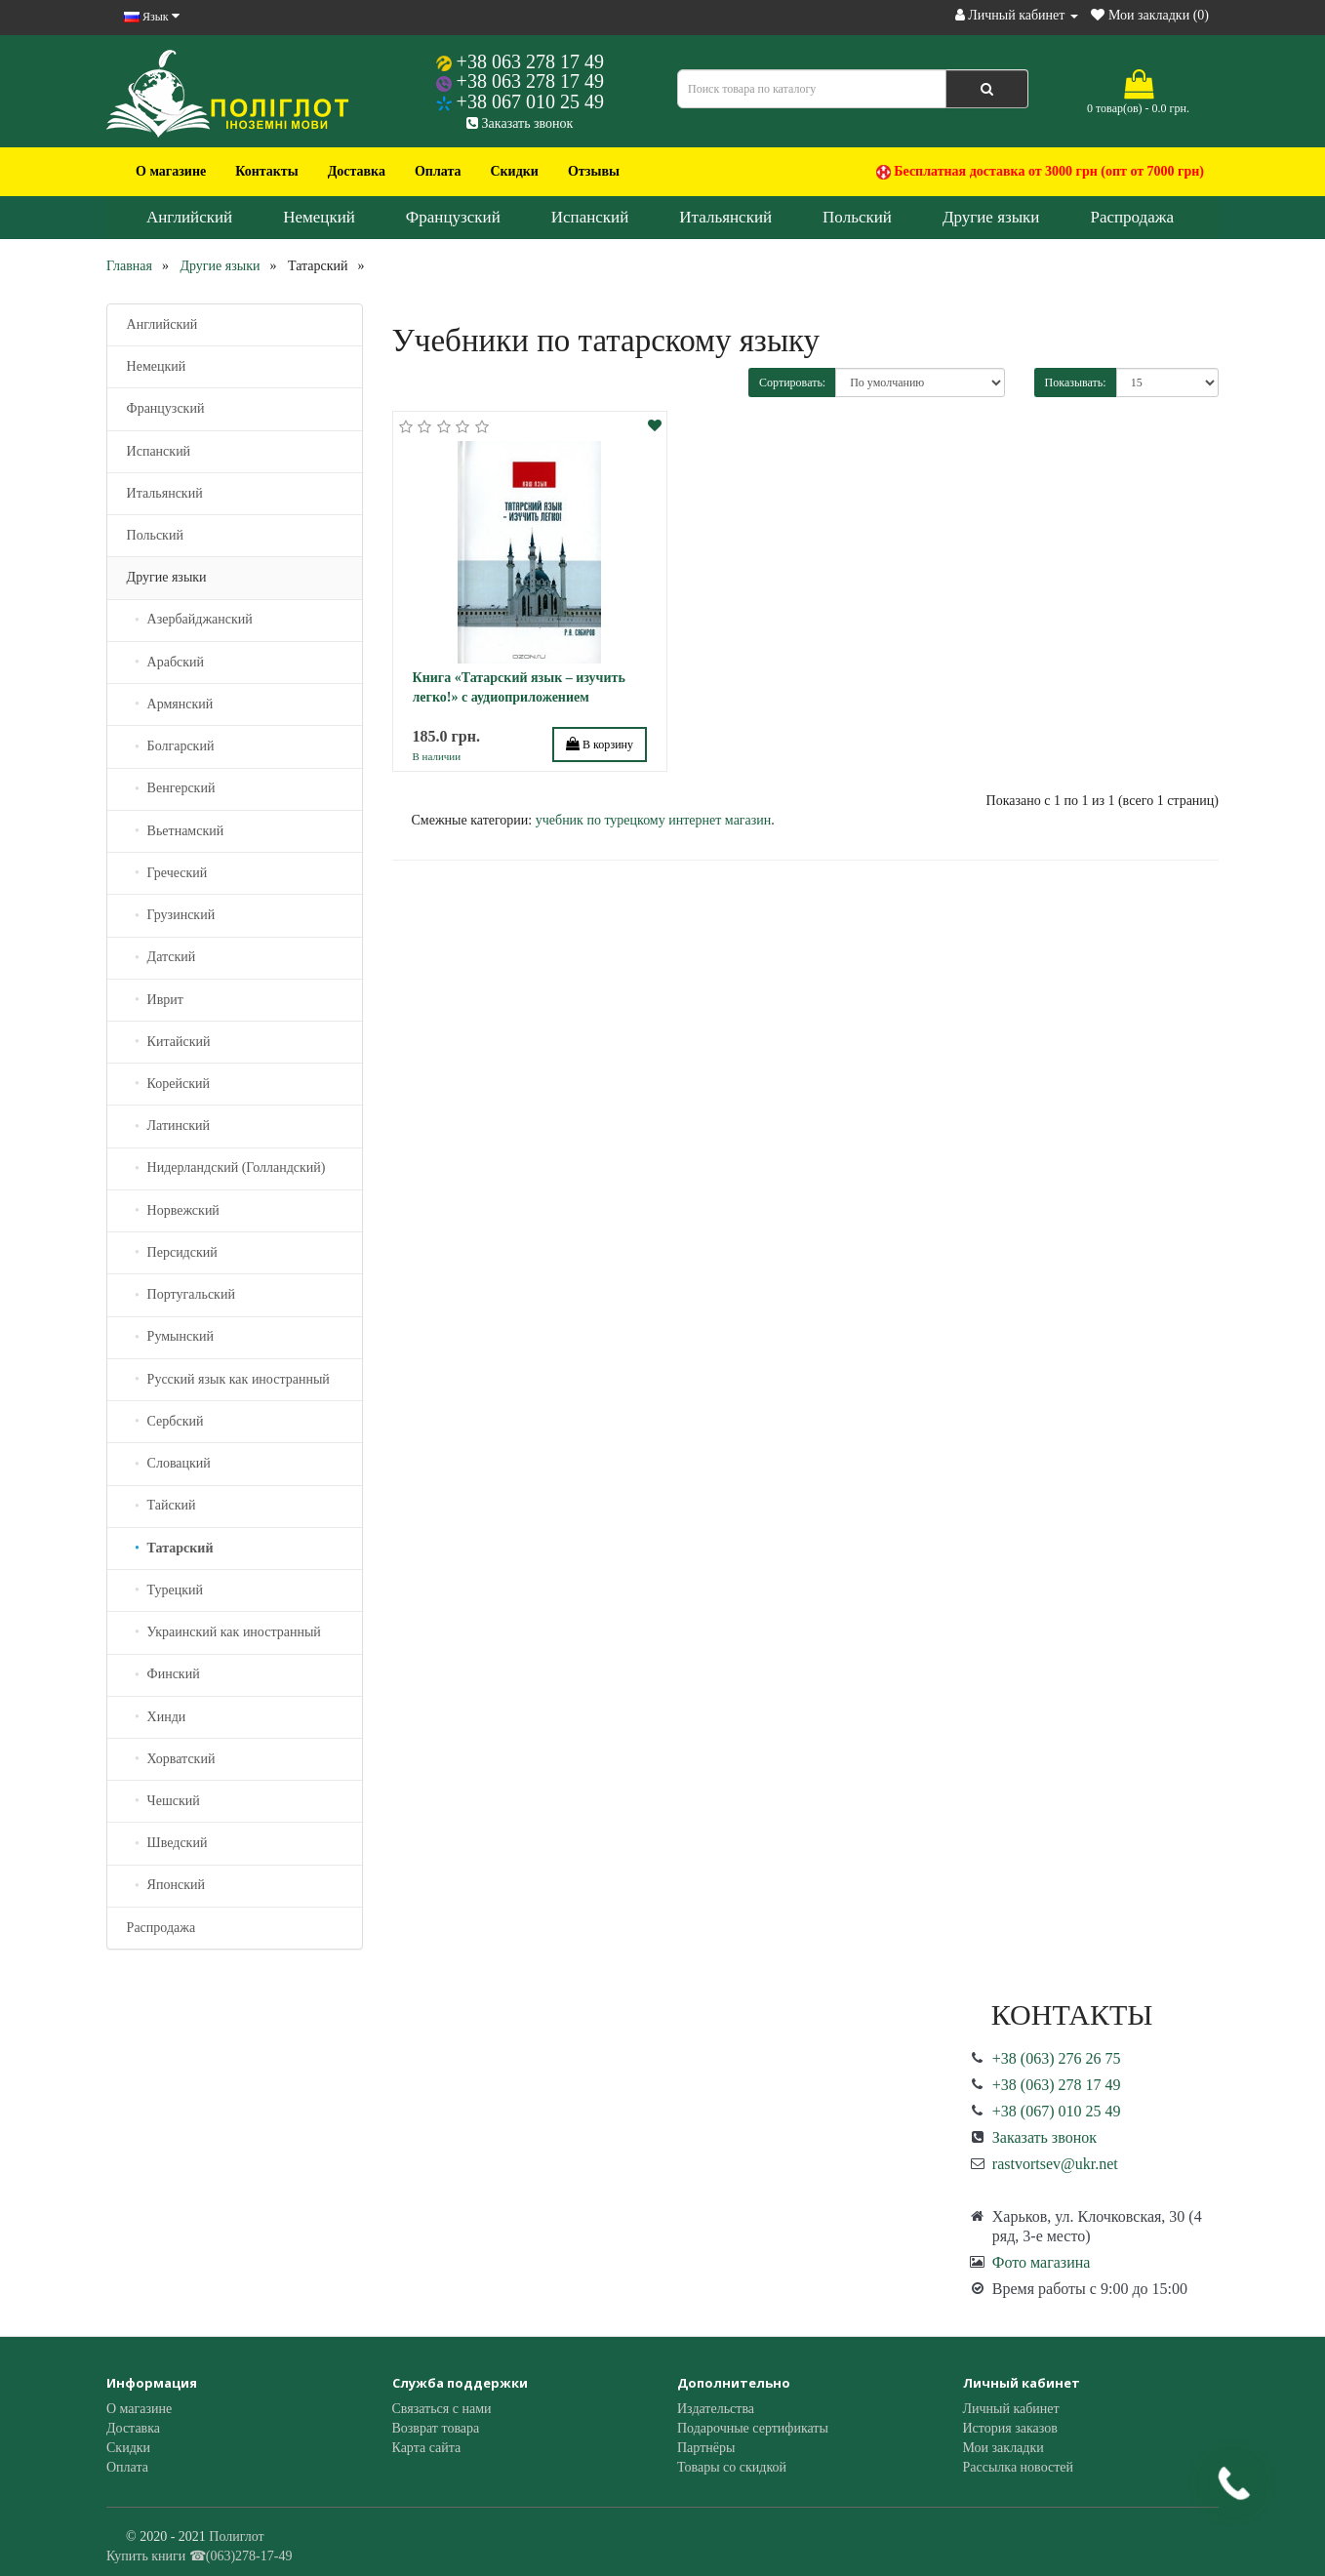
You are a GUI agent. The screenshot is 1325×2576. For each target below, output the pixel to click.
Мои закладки (1003, 2447)
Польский (857, 217)
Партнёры (706, 2447)
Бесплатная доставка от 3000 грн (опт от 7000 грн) (1040, 172)
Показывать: (1075, 382)
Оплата (438, 171)
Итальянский (725, 217)
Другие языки (991, 217)
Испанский (590, 217)
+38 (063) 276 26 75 (1056, 2058)
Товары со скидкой (731, 2467)
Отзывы (594, 171)
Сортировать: (792, 382)
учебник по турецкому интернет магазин (654, 820)
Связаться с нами (442, 2408)
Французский (453, 217)
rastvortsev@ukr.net (1055, 2163)
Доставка (356, 171)
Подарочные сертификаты (752, 2428)
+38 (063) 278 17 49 (1056, 2084)
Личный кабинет (1011, 2408)
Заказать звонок (519, 123)
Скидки (514, 171)
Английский (189, 217)
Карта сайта (427, 2447)
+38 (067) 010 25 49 (1056, 2111)
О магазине (171, 171)
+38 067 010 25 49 (530, 101)
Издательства (715, 2408)
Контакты (266, 171)
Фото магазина (1041, 2262)
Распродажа (1132, 217)
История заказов (1010, 2428)
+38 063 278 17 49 (530, 61)
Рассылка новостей (1018, 2467)
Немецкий (319, 217)
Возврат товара (436, 2428)
